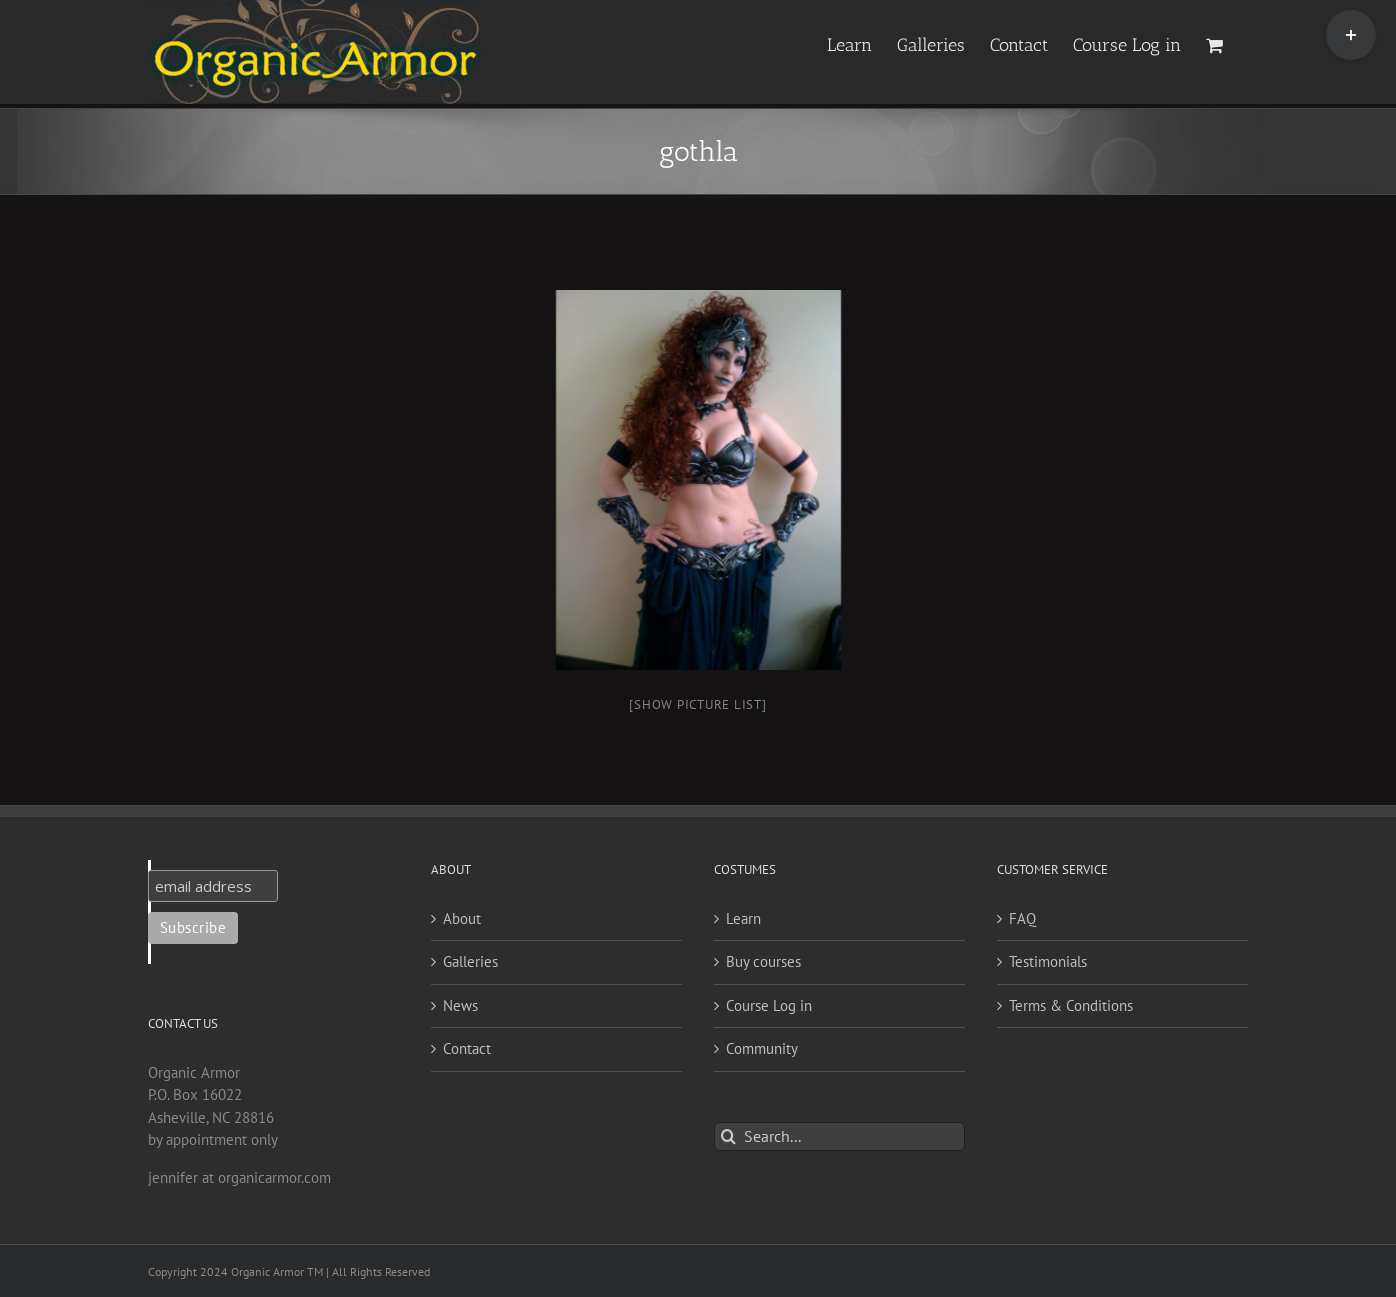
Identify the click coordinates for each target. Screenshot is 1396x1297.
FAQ (1022, 918)
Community (762, 1048)
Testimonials (1048, 961)
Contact (467, 1048)
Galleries (470, 961)
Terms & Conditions (1071, 1005)
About (462, 918)
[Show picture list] (697, 704)
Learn (743, 918)
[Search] (728, 1136)
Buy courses (763, 961)
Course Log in (769, 1005)
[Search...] (839, 1136)
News (460, 1005)
